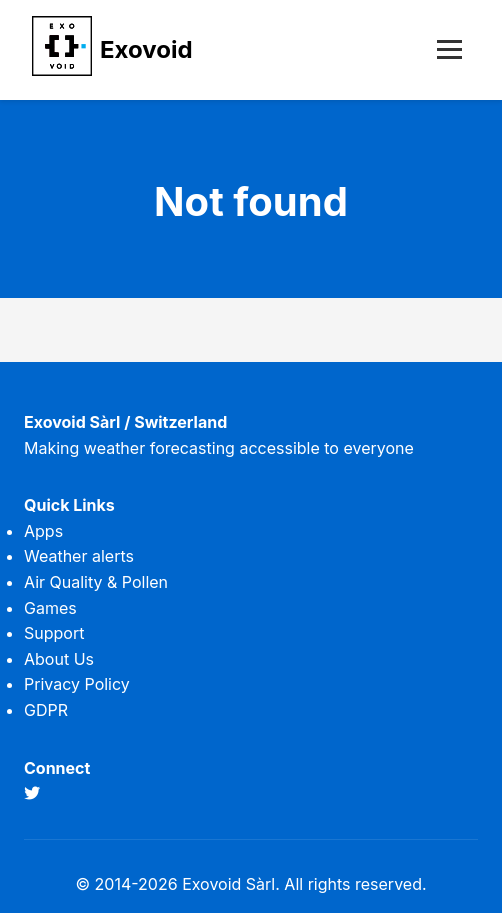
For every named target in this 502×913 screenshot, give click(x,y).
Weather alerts (79, 556)
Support (54, 633)
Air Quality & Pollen (96, 582)
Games (50, 608)
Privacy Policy (77, 684)
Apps (43, 531)
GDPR (46, 710)
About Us (59, 659)
